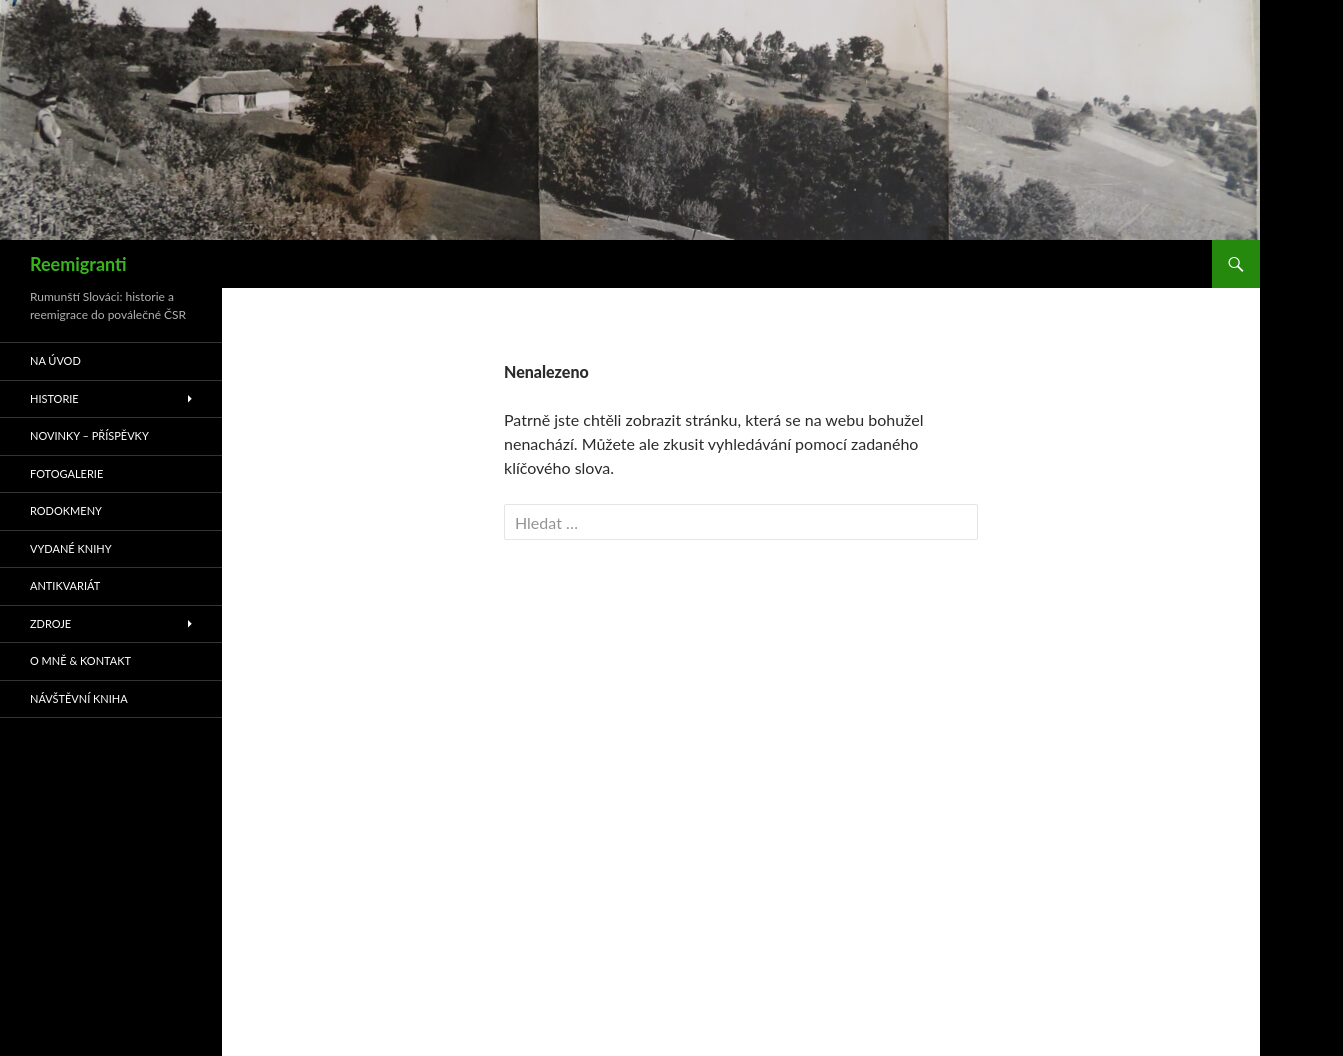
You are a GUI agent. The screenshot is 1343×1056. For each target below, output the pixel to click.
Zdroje (50, 623)
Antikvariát (65, 585)
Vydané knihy (71, 548)
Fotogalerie (66, 473)
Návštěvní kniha (79, 698)
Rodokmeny (66, 510)
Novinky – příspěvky (89, 435)
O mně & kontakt (80, 660)
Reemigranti (78, 264)
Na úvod (55, 360)
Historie (54, 398)
